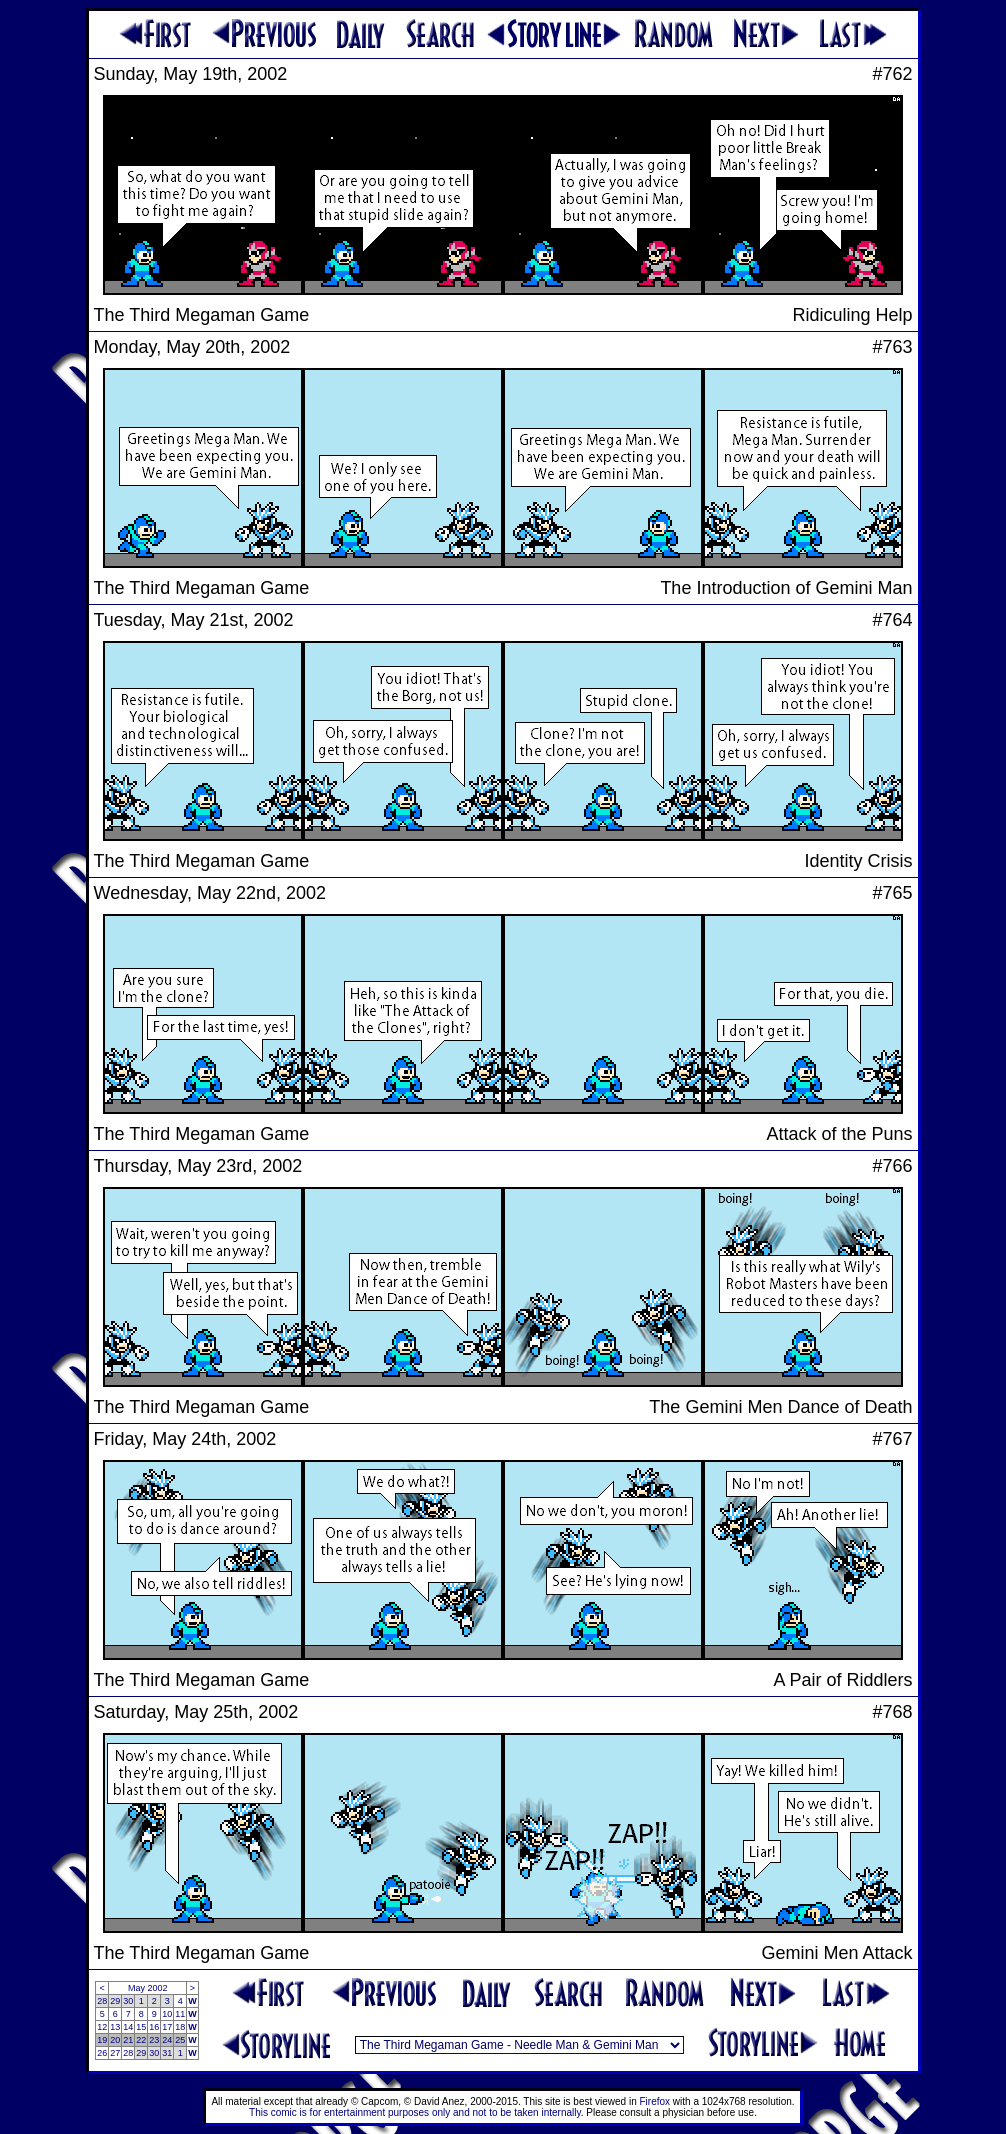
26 (102, 2053)
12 (102, 2027)
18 (180, 2027)
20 (115, 2040)
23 (154, 2040)
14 (128, 2027)
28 (102, 2001)
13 (115, 2027)
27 (115, 2053)
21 (128, 2040)
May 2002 (148, 1988)
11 (180, 2014)
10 (167, 2014)
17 (167, 2027)
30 (128, 2001)
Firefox (655, 2101)
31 (167, 2053)
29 (115, 2001)
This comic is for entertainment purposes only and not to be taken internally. (416, 2112)
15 (141, 2027)
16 (154, 2027)
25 (180, 2040)
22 (141, 2040)
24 (167, 2040)
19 (102, 2040)
